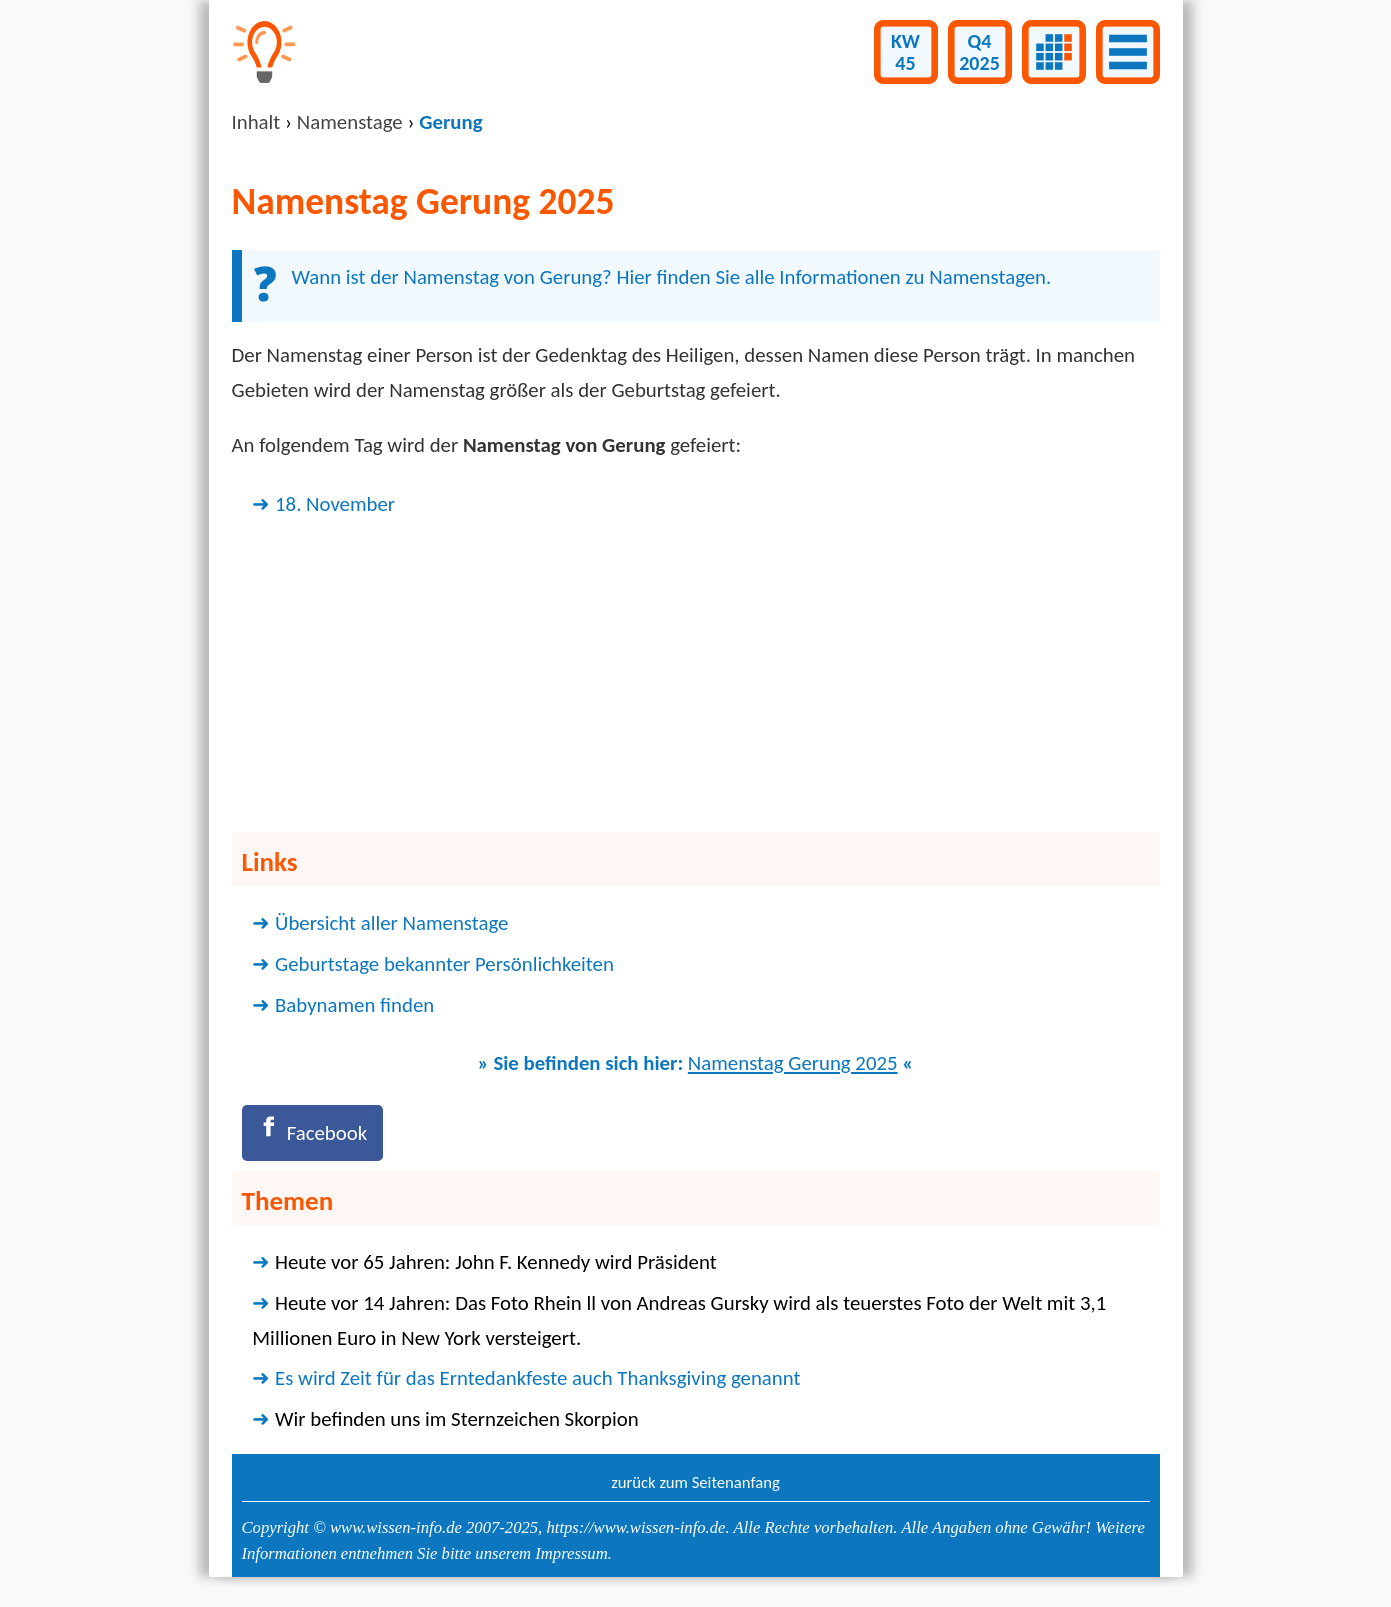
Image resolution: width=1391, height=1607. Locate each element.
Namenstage (350, 122)
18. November (335, 504)
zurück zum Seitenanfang (695, 1482)
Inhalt (256, 122)
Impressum (571, 1553)
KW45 (905, 52)
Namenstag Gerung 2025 (793, 1063)
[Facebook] (312, 1132)
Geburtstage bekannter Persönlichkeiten (444, 964)
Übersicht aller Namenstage (391, 923)
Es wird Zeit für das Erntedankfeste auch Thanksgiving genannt (537, 1378)
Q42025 (979, 52)
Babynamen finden (354, 1005)
